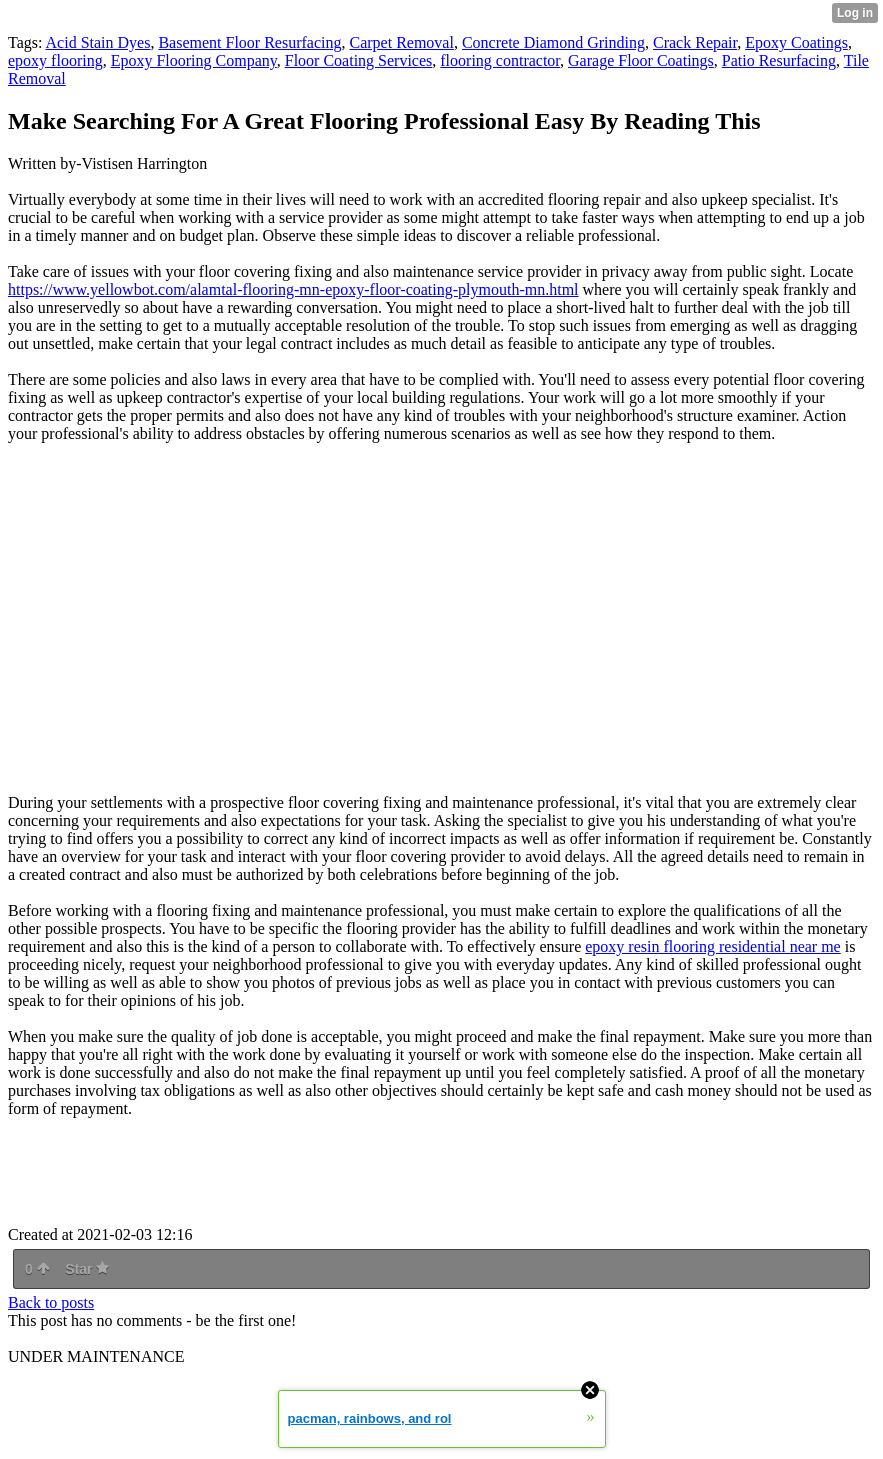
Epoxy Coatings (796, 42)
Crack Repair (695, 42)
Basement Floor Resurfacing (249, 42)
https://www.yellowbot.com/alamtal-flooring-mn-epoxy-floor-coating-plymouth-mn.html (293, 289)
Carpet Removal (402, 42)
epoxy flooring (55, 60)
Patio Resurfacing (779, 60)
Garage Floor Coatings (641, 60)
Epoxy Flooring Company (194, 60)
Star (87, 1269)
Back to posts (51, 1302)
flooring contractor (500, 60)
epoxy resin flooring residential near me (712, 946)
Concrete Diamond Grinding (553, 42)
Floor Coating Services (359, 60)
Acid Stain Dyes (98, 42)
